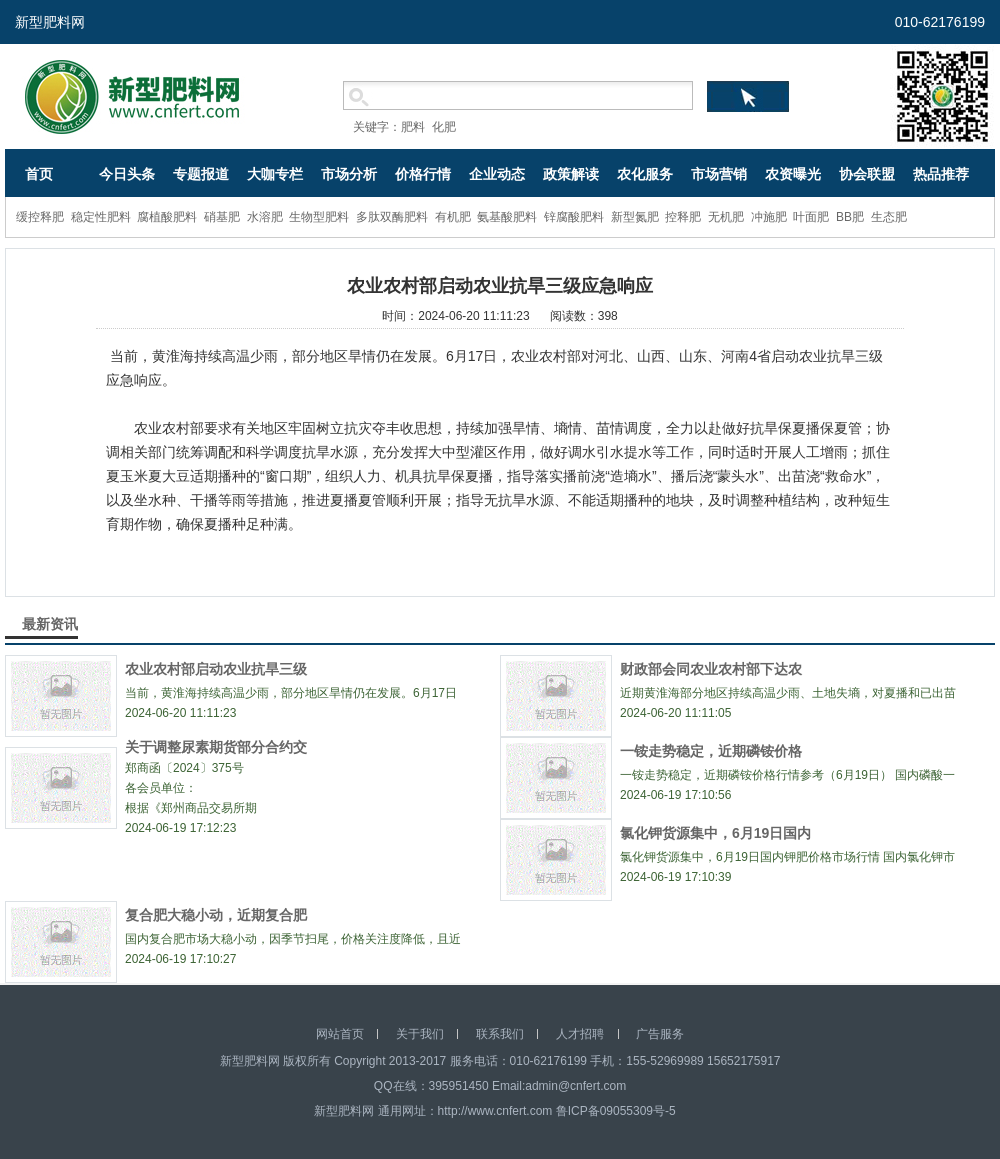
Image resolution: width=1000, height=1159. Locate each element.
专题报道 (201, 174)
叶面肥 (811, 217)
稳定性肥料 (101, 217)
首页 (39, 174)
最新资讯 (50, 624)
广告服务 (660, 1034)
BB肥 (850, 217)
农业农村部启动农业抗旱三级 (216, 669)
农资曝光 (793, 174)
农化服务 (645, 174)
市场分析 (349, 174)
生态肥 (889, 217)
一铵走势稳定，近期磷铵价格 (711, 751)
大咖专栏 (275, 174)
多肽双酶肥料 (392, 217)
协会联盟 (867, 174)
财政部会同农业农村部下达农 (711, 669)
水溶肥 (265, 217)
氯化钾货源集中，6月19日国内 (715, 833)
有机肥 (453, 217)
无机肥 (726, 217)
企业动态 (497, 174)
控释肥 (683, 217)
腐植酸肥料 (167, 217)
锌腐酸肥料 (574, 217)
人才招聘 (580, 1034)
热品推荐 (941, 174)
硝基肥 (222, 217)
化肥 (444, 127)
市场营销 (719, 174)
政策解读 (571, 174)
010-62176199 (940, 22)
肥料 (413, 127)
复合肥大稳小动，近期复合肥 (216, 915)
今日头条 (127, 174)
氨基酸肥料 (507, 217)
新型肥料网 (50, 22)
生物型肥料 (319, 217)
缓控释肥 (40, 217)
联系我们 (500, 1034)
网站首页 (340, 1034)
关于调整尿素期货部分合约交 (216, 747)
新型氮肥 (635, 217)
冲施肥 (769, 217)
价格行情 (423, 174)
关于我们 (420, 1034)
